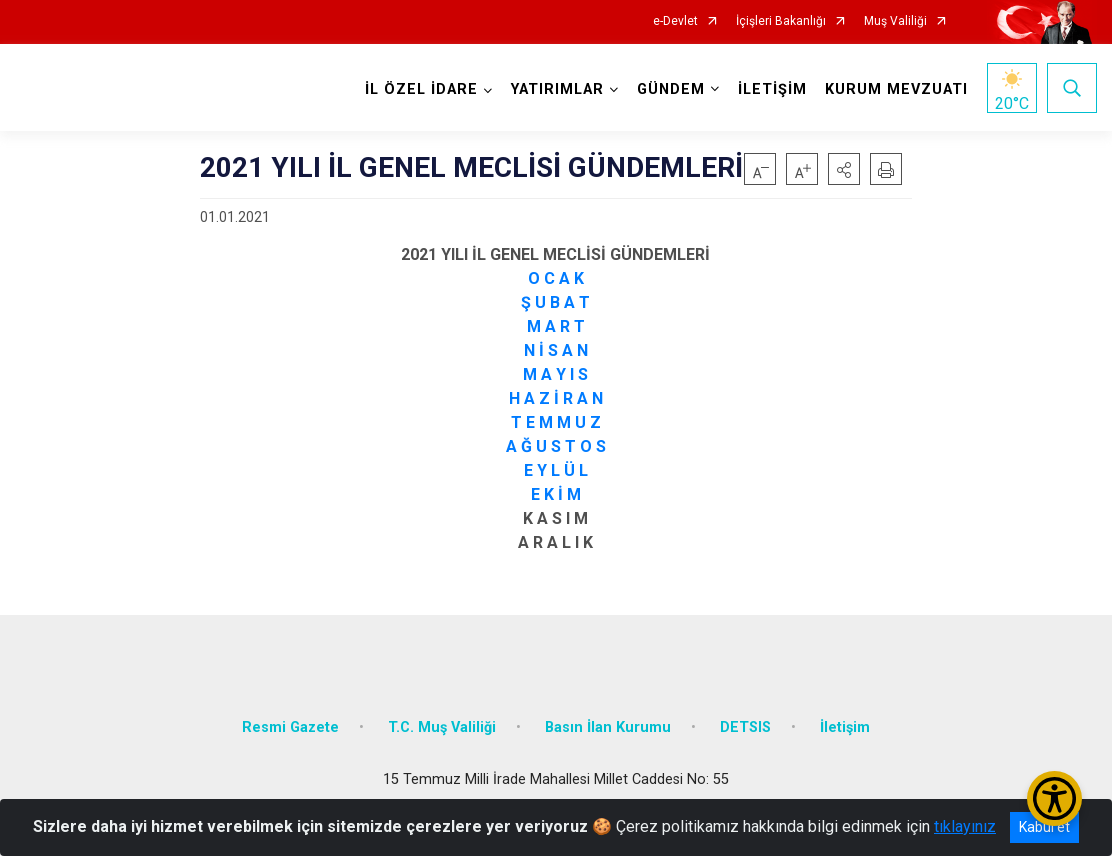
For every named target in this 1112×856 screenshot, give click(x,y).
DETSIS (745, 727)
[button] (844, 169)
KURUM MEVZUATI (896, 89)
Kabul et (1044, 827)
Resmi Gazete (290, 727)
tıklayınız (965, 826)
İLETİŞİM (772, 89)
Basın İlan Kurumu (608, 727)
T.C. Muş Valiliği (442, 727)
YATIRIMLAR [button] (557, 89)
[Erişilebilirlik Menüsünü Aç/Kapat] (1054, 798)
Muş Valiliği (895, 21)
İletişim (845, 727)
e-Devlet (675, 21)
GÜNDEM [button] (671, 89)
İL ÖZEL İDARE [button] (421, 89)
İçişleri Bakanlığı (781, 21)
